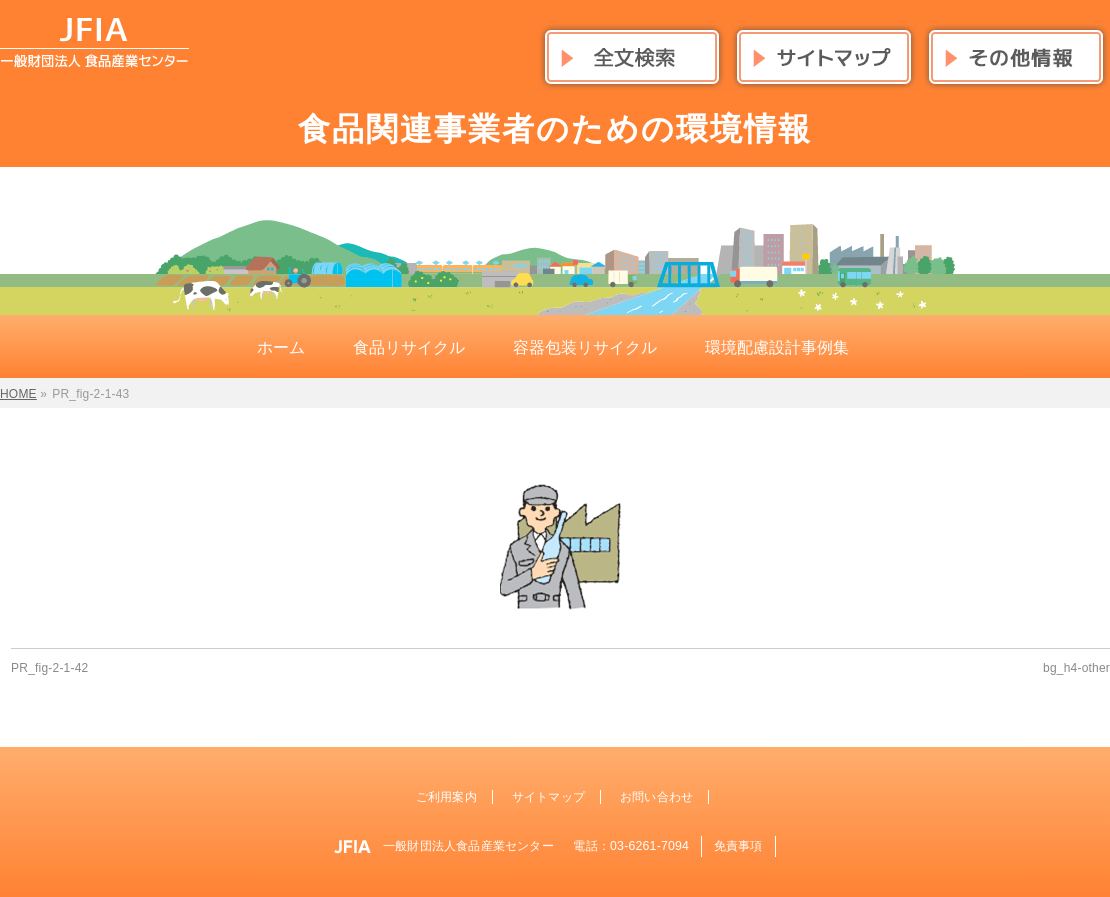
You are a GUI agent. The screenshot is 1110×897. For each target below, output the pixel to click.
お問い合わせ (656, 797)
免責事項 (738, 846)
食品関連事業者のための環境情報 (555, 129)
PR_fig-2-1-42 (49, 668)
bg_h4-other (1076, 668)
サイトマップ (548, 797)
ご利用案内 (446, 797)
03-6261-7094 (649, 846)
